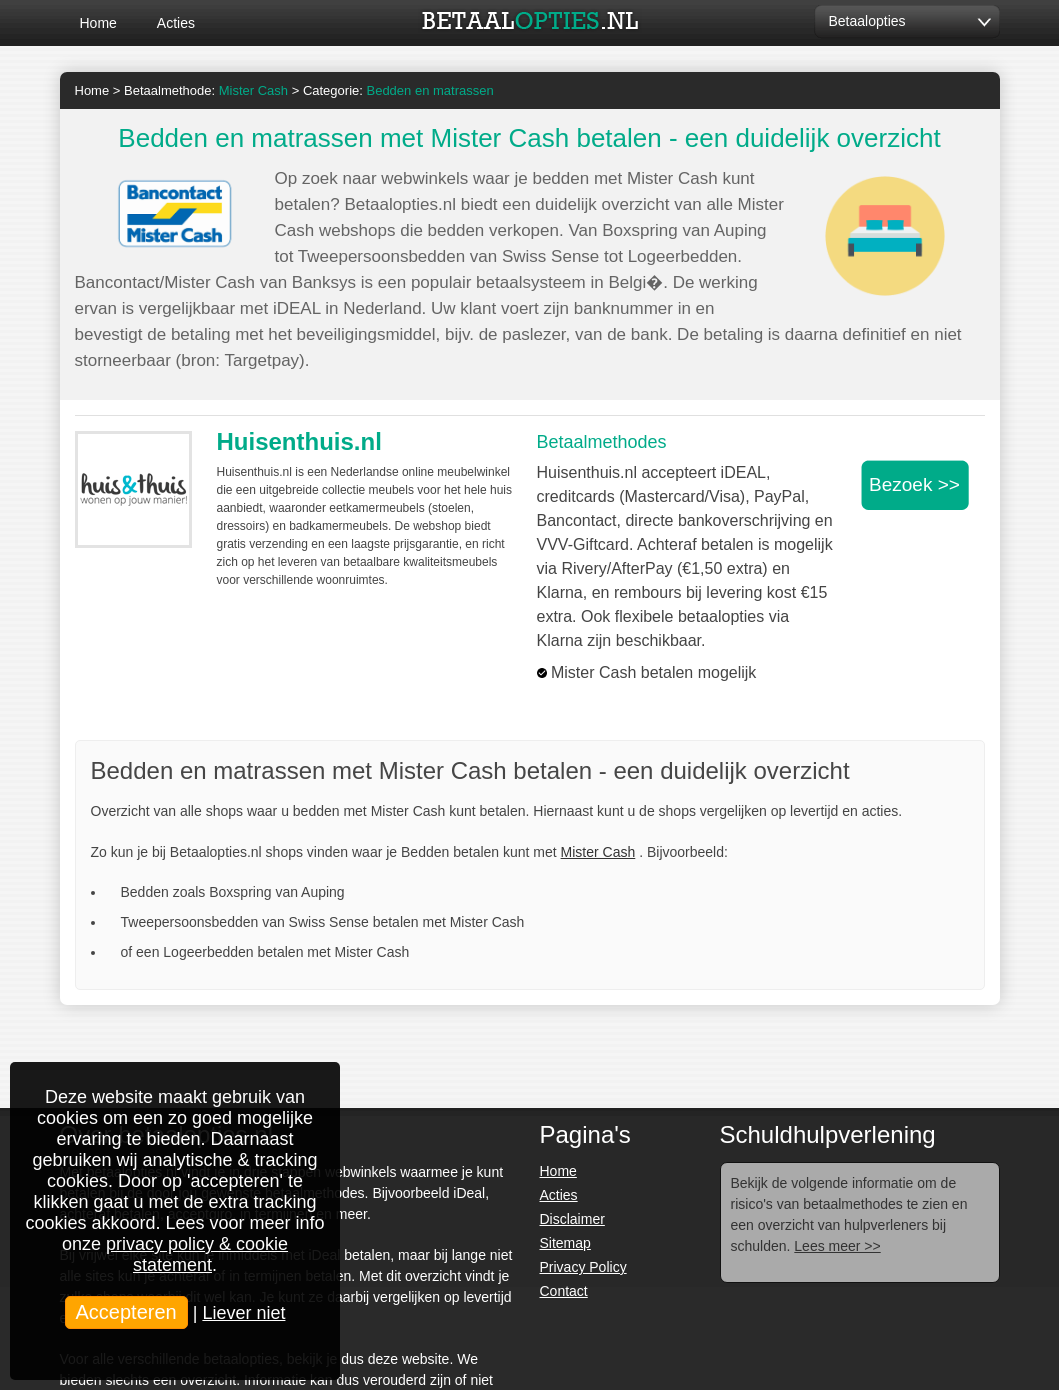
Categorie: (398, 90)
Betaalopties (867, 21)
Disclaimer (572, 1219)
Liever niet (243, 1313)
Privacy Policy (583, 1267)
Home (98, 23)
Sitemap (565, 1243)
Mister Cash (598, 852)
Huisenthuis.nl (299, 441)
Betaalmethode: (206, 90)
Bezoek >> (914, 484)
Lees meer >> (837, 1246)
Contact (564, 1291)
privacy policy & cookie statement (197, 1254)
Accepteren (126, 1312)
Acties (176, 23)
